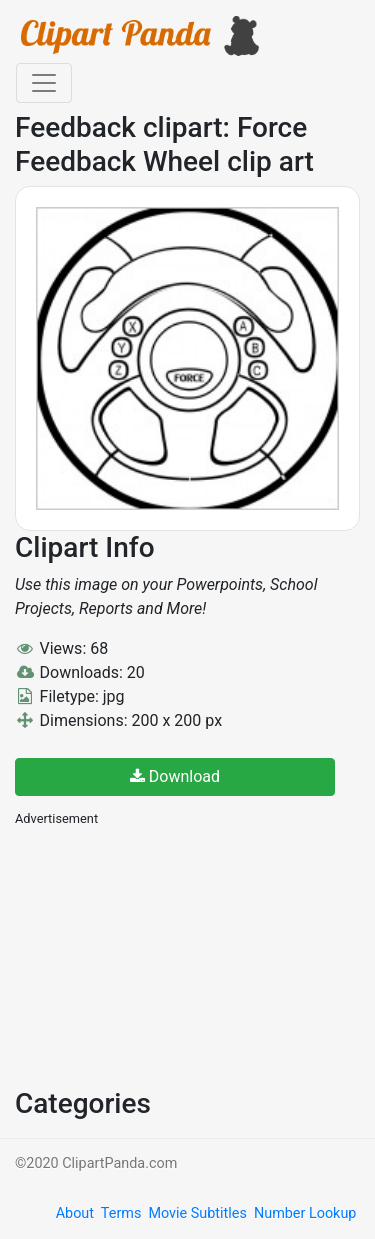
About (75, 1213)
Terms (121, 1213)
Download (175, 776)
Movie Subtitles (197, 1213)
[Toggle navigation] (44, 83)
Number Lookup (305, 1213)
